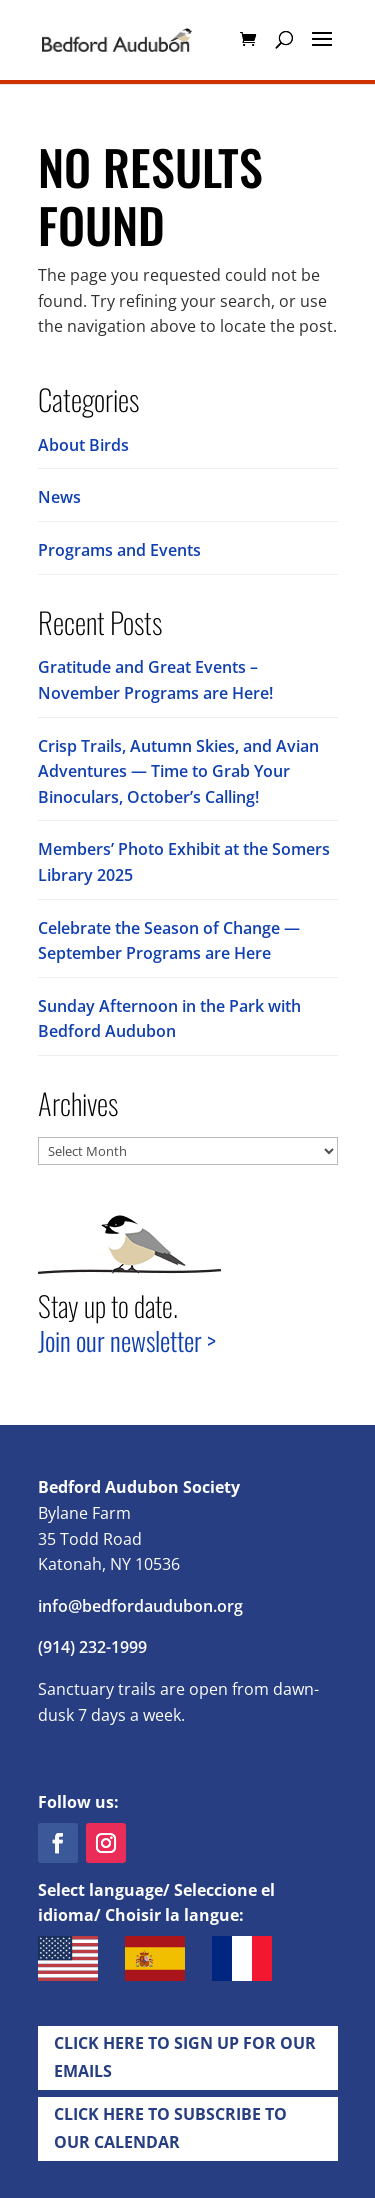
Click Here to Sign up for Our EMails (185, 2056)
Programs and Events (119, 550)
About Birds (83, 445)
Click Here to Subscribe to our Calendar (170, 2127)
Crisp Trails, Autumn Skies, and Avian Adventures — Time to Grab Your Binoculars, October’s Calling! (178, 771)
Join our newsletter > (127, 1340)
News (59, 497)
